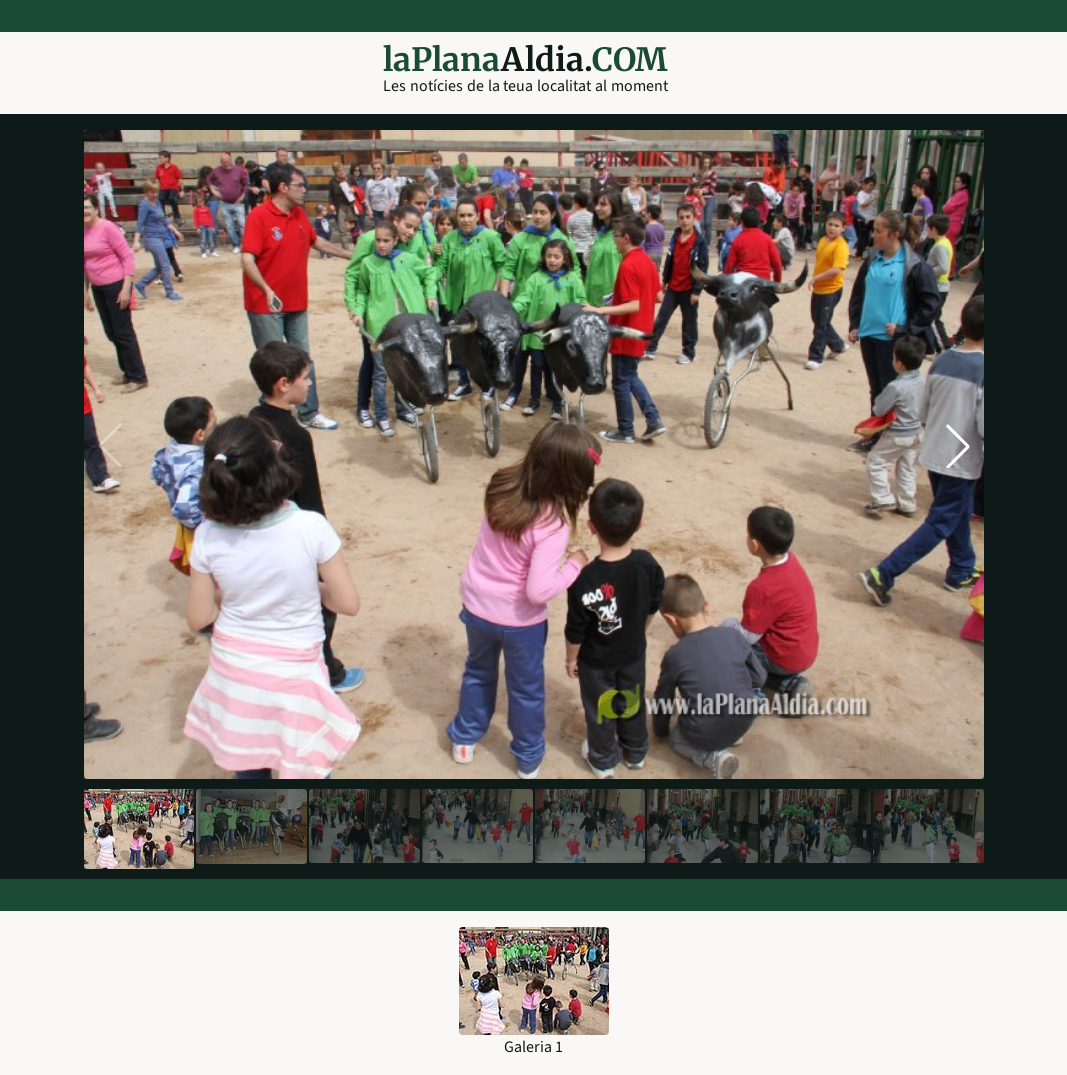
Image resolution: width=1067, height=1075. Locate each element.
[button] (958, 446)
